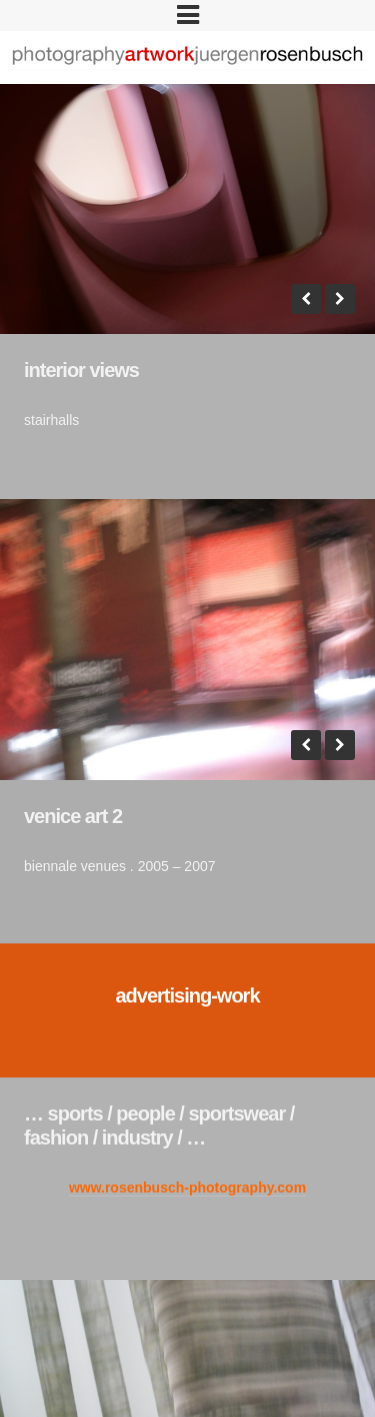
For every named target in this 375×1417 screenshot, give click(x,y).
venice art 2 (73, 799)
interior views (81, 370)
